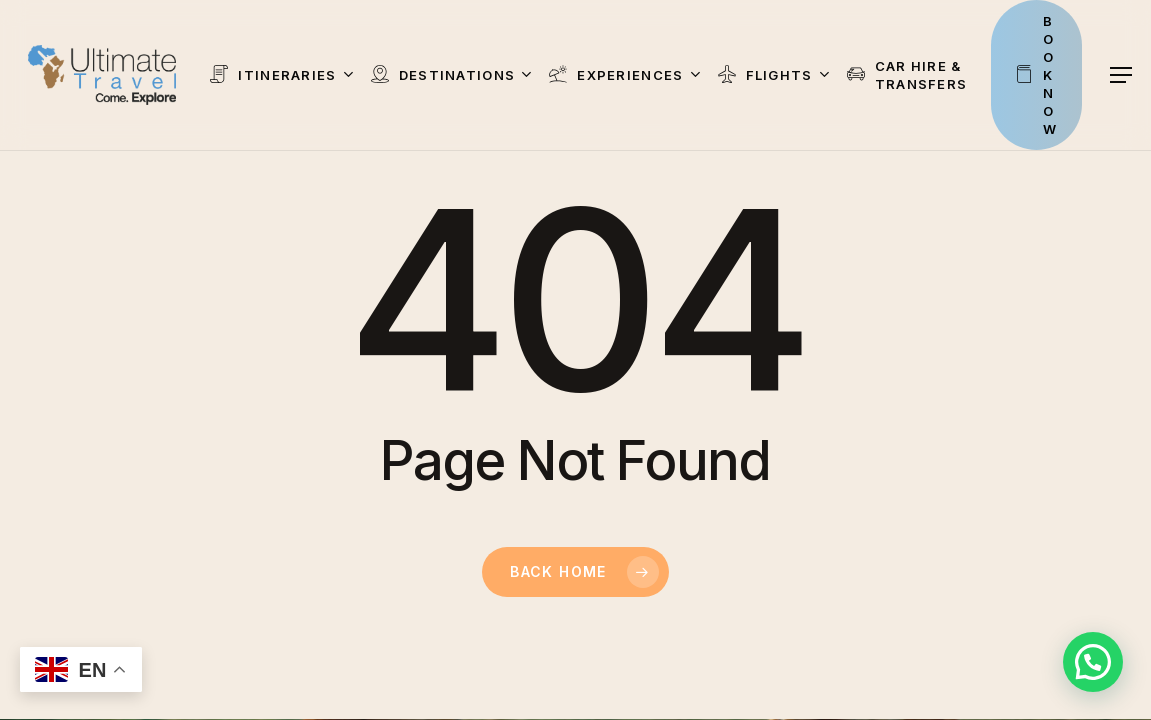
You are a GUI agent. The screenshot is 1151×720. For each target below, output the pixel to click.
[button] (1122, 75)
